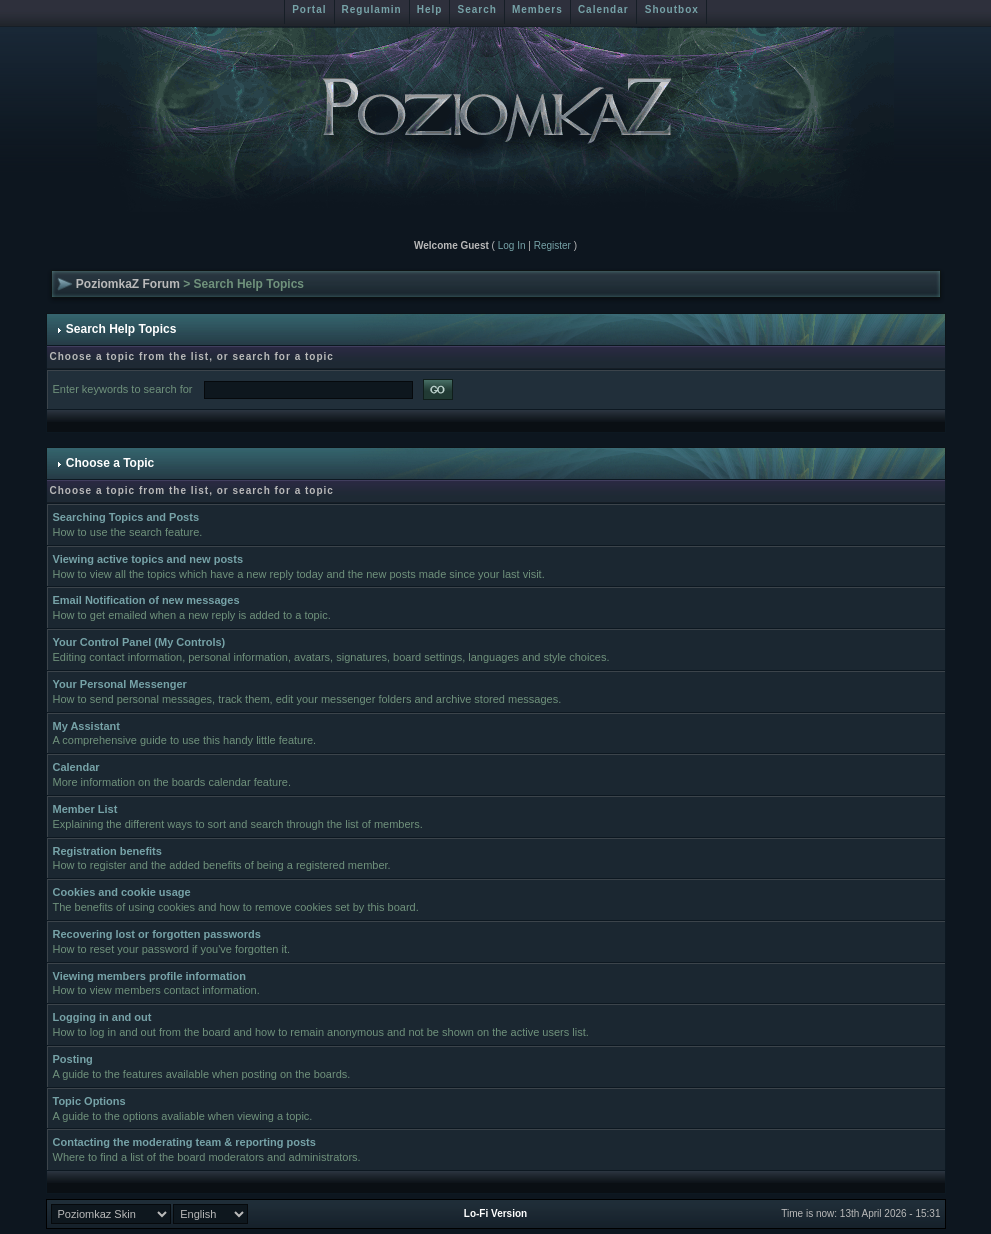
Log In (512, 245)
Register (552, 245)
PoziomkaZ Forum (128, 284)
